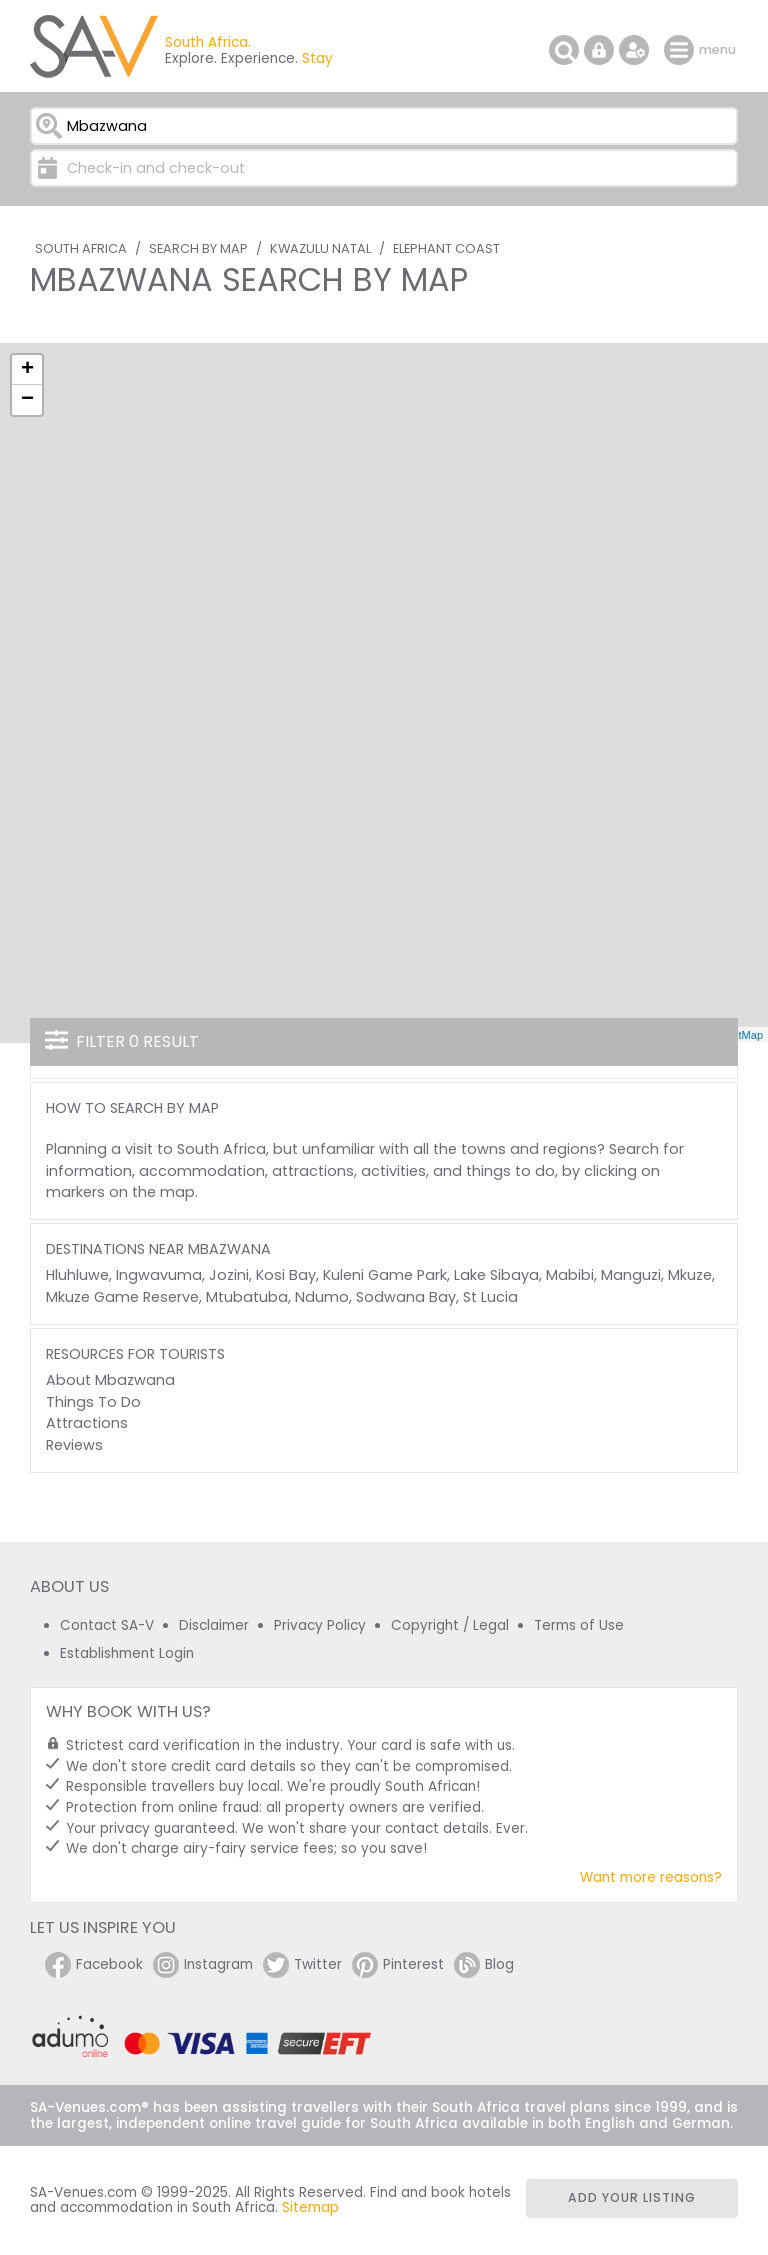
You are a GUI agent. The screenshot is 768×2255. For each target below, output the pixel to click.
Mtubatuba (247, 1297)
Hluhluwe (77, 1275)
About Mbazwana (110, 1380)
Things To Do (93, 1402)
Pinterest (398, 1965)
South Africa (81, 248)
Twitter (302, 1965)
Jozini (229, 1275)
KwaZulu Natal (320, 248)
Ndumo (322, 1297)
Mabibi (570, 1275)
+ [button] (27, 370)
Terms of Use (579, 1625)
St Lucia (490, 1297)
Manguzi (631, 1275)
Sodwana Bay (406, 1297)
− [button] (27, 400)
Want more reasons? (651, 1877)
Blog (484, 1965)
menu (681, 50)
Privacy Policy (320, 1625)
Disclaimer (214, 1625)
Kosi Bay (286, 1275)
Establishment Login (127, 1653)
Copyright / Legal (450, 1625)
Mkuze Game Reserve (122, 1297)
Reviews (74, 1445)
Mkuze (690, 1275)
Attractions (87, 1423)
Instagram (203, 1965)
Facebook (94, 1965)
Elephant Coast (446, 248)
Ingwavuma (159, 1275)
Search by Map (198, 248)
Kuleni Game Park (385, 1275)
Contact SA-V (107, 1625)
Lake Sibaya (496, 1275)
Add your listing (632, 2197)
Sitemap (310, 2207)
